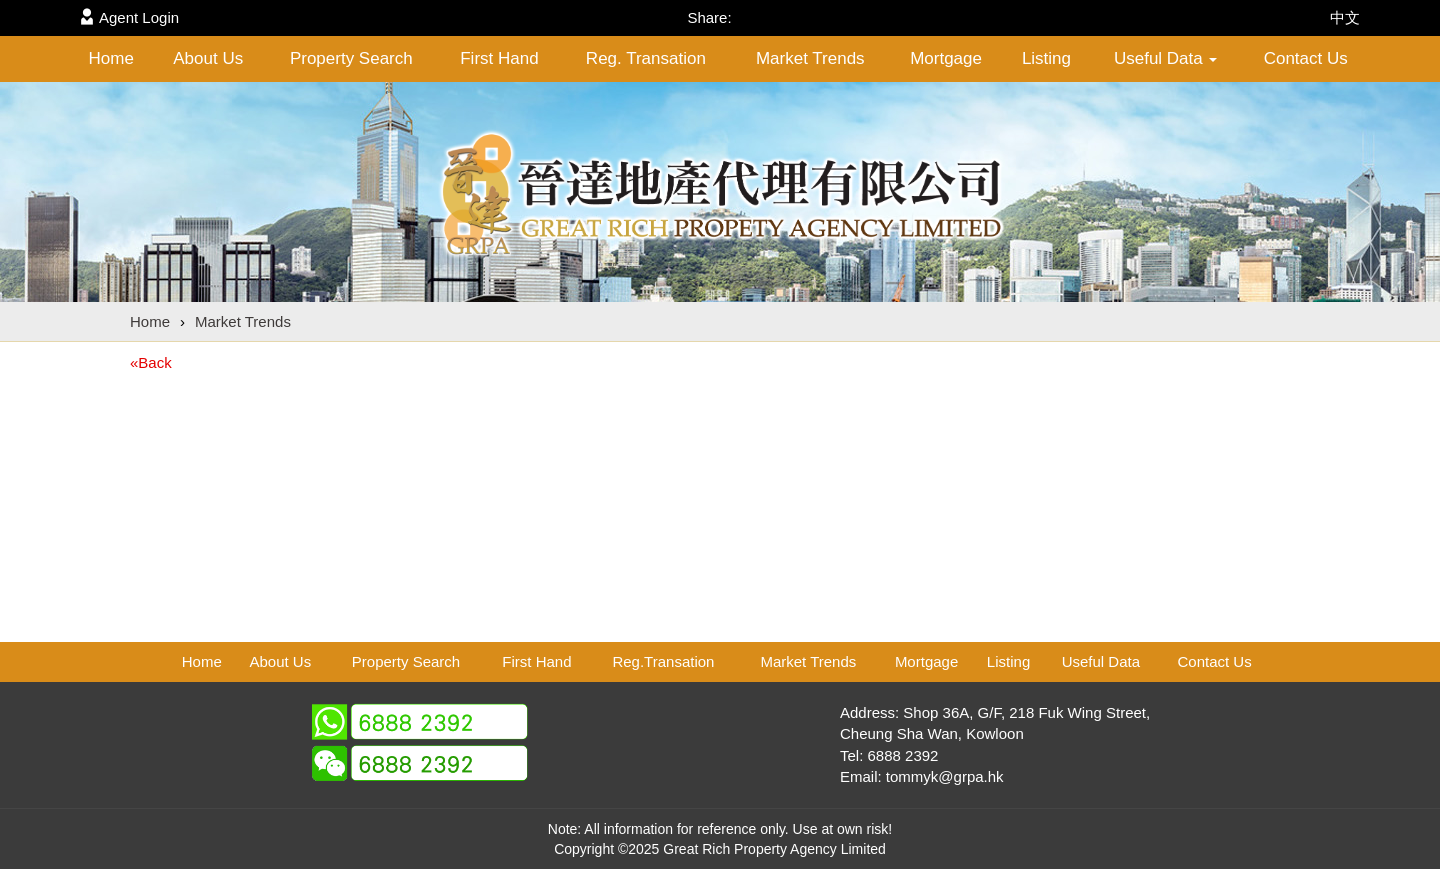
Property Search (351, 58)
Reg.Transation (663, 661)
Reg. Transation (646, 58)
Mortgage (946, 58)
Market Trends (810, 58)
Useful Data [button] (1166, 58)
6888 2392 (903, 755)
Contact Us (1306, 58)
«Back (151, 362)
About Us (208, 58)
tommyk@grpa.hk (945, 776)
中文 (1345, 17)
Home (111, 58)
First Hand (499, 58)
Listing (1046, 58)
